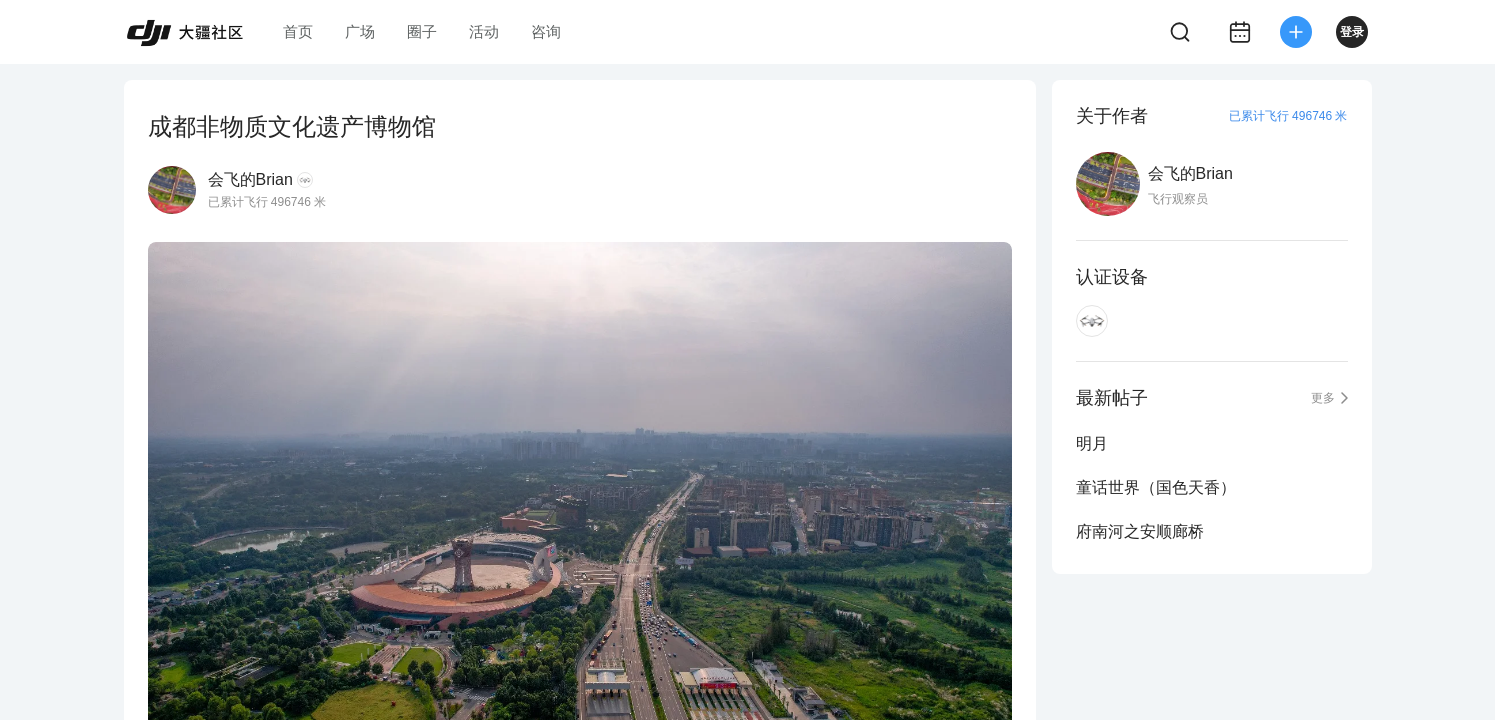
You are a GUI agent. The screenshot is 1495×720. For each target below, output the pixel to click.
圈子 (422, 31)
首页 (298, 31)
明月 (1092, 443)
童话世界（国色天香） (1156, 487)
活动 (484, 31)
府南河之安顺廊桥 (1140, 531)
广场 (360, 31)
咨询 (546, 31)
